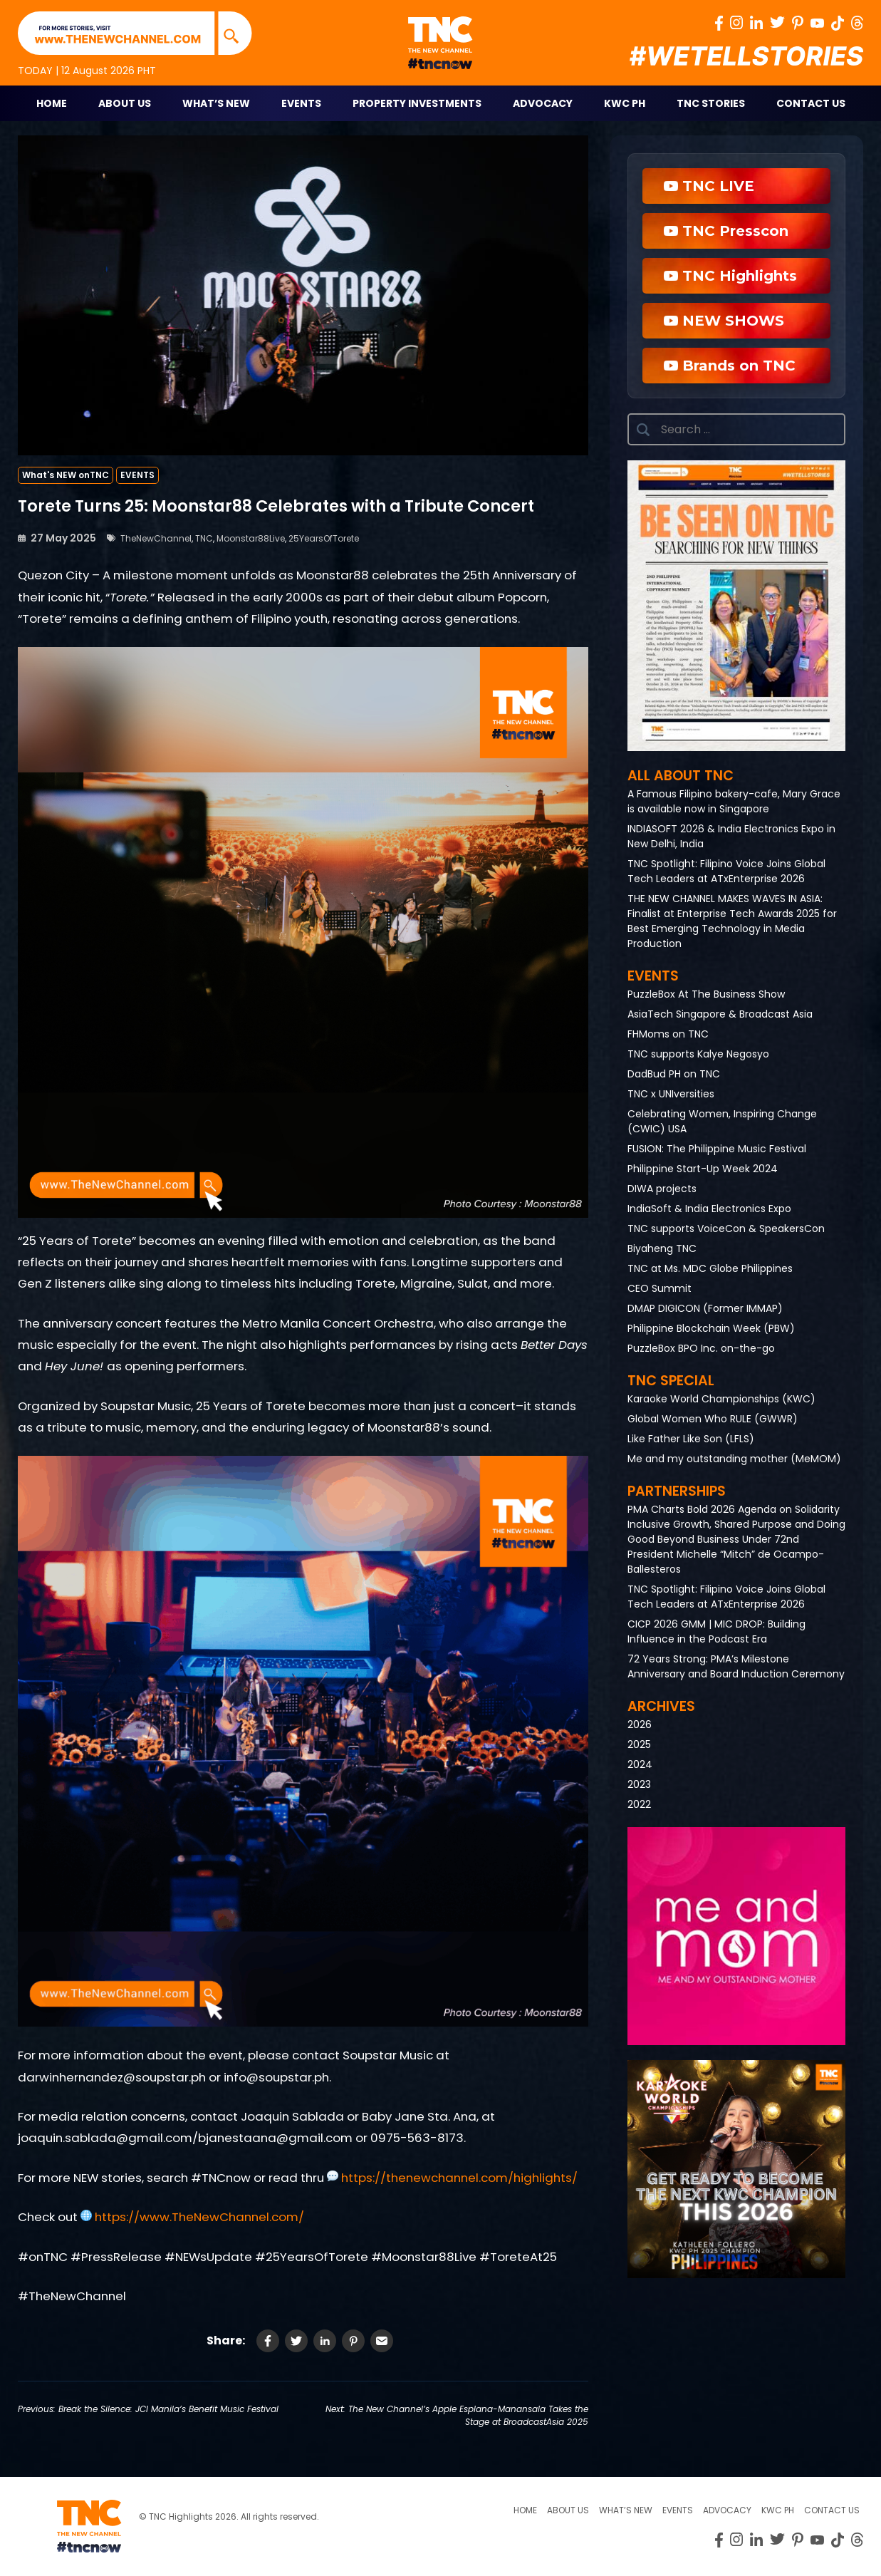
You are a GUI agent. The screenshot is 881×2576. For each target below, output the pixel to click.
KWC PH (624, 103)
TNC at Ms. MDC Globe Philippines (710, 1268)
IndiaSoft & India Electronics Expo (709, 1208)
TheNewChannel (156, 538)
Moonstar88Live (251, 538)
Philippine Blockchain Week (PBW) (711, 1328)
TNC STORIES (711, 103)
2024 (639, 1764)
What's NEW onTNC (65, 475)
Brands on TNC (730, 365)
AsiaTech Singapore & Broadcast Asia (720, 1014)
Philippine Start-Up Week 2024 (702, 1169)
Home (51, 103)
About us (568, 2510)
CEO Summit (659, 1288)
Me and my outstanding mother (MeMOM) (734, 1459)
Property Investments (417, 103)
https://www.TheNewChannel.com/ (198, 2216)
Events (301, 103)
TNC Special (670, 1380)
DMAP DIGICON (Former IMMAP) (705, 1308)
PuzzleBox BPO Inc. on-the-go (701, 1348)
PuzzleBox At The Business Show (706, 994)
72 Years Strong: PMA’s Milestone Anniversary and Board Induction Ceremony (736, 1666)
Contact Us (810, 103)
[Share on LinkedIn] (324, 2340)
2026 (639, 1724)
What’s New (216, 103)
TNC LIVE (709, 186)
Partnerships (676, 1491)
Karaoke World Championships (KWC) (721, 1399)
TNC (204, 538)
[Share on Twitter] (296, 2340)
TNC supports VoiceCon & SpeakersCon (726, 1228)
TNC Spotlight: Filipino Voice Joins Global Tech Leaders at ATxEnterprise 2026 (726, 871)
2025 (639, 1744)
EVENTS (137, 475)
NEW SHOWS (724, 320)
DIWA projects (662, 1188)
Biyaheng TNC (662, 1248)
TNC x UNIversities (670, 1094)
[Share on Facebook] (267, 2340)
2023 (639, 1784)
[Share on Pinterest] (353, 2340)
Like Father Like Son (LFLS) (690, 1439)
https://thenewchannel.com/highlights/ (458, 2177)
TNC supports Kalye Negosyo (698, 1054)
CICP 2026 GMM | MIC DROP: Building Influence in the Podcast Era (716, 1631)
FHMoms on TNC (668, 1034)
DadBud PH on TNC (673, 1074)
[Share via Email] (381, 2340)
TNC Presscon (726, 230)
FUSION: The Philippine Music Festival (716, 1149)
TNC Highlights (730, 275)
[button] (736, 605)
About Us (124, 103)
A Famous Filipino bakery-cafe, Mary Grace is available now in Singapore (733, 801)
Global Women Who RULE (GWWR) (712, 1419)
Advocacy (543, 103)
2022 (639, 1804)
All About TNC (680, 775)
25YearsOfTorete (323, 538)
